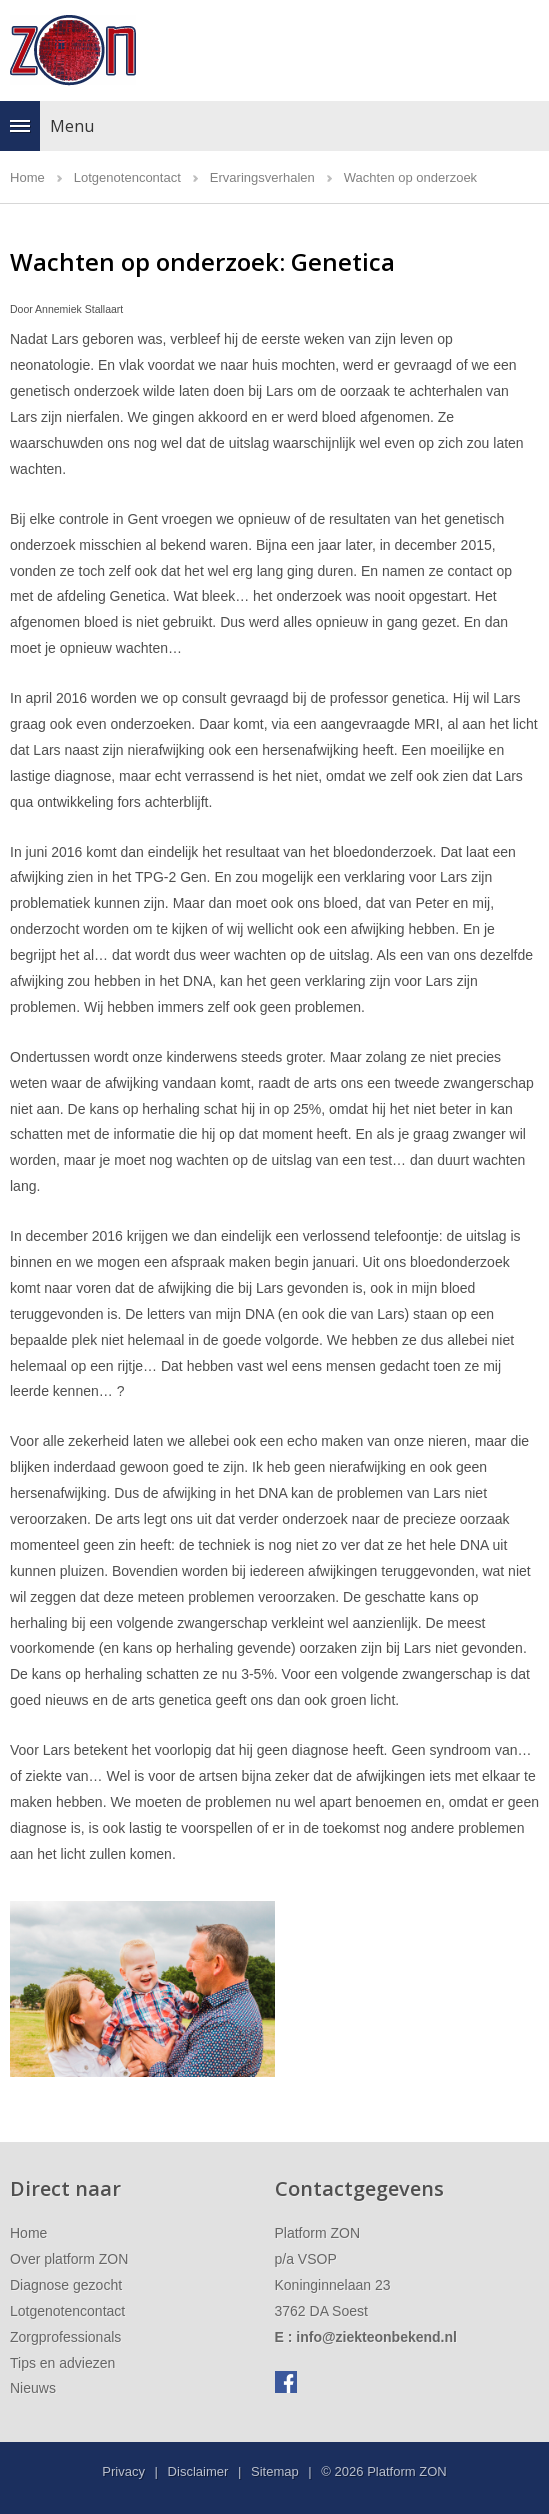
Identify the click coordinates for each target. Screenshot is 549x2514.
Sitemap (275, 2471)
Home (28, 2233)
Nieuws (33, 2388)
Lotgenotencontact (67, 2311)
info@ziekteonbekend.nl (376, 2337)
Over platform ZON (69, 2259)
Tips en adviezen (62, 2363)
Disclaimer (198, 2471)
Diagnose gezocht (66, 2285)
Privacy (123, 2471)
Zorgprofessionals (65, 2337)
